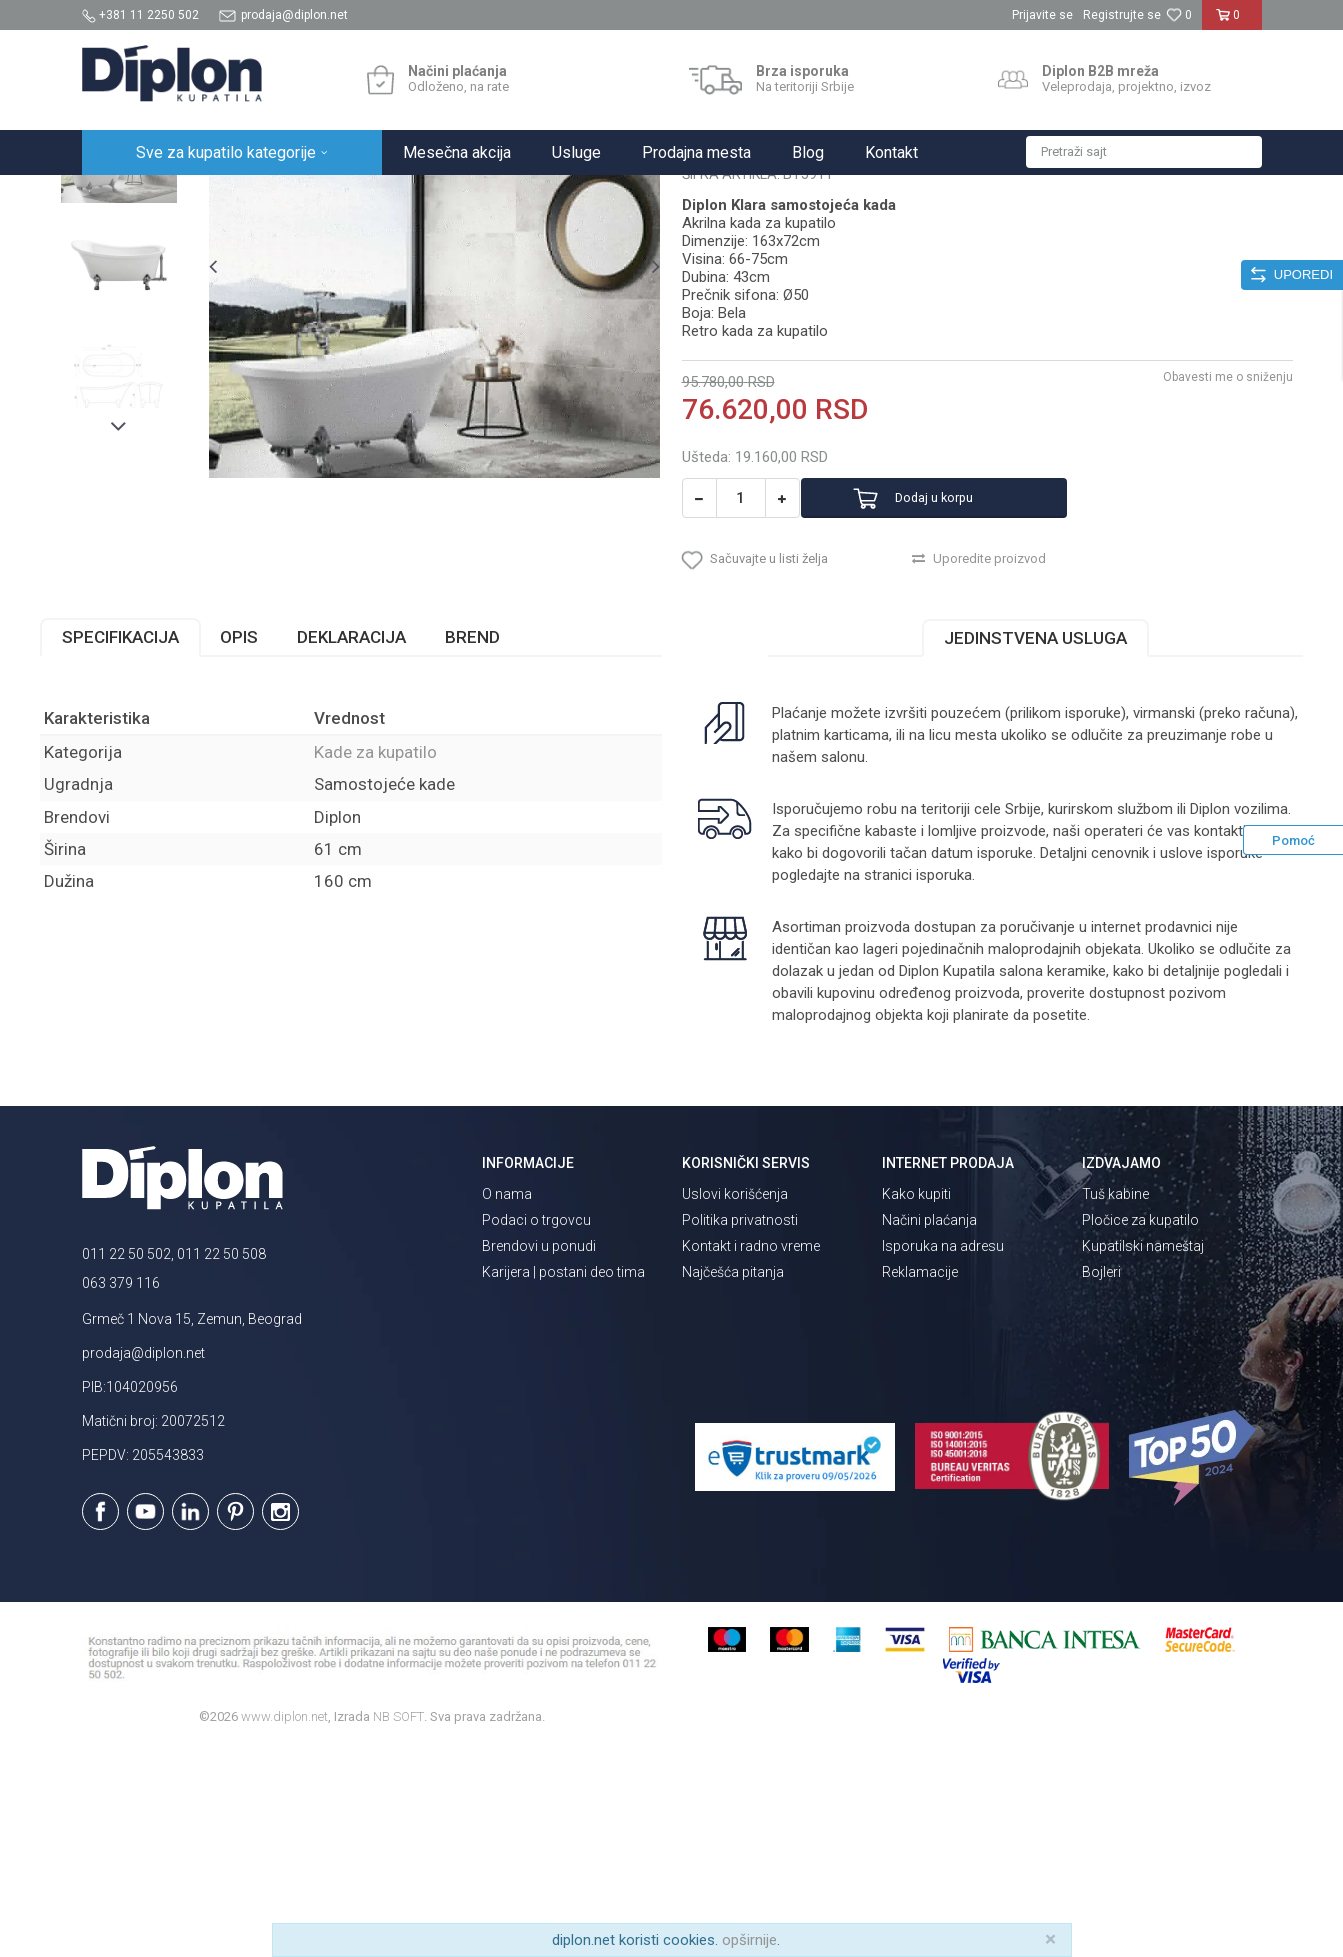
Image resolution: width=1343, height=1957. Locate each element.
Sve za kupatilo (229, 196)
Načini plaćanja (929, 1430)
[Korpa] (1231, 23)
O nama (507, 1404)
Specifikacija (162, 846)
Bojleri (1101, 1482)
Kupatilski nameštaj (1143, 1456)
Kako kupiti (916, 1404)
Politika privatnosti (740, 1430)
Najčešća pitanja (733, 1482)
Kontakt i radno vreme (751, 1456)
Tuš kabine (1115, 1404)
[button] (1144, 152)
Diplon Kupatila (126, 196)
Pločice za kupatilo (1140, 1430)
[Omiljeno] (1179, 15)
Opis (281, 846)
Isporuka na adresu (943, 1456)
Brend (514, 846)
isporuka (1046, 1084)
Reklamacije (920, 1482)
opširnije (749, 1940)
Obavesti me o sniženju (1187, 569)
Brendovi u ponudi (539, 1456)
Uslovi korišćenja (735, 1404)
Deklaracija (393, 846)
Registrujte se (1122, 15)
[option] (156, 332)
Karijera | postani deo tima (563, 1482)
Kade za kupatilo (450, 196)
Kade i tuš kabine (337, 196)
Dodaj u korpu (964, 690)
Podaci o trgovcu (536, 1430)
